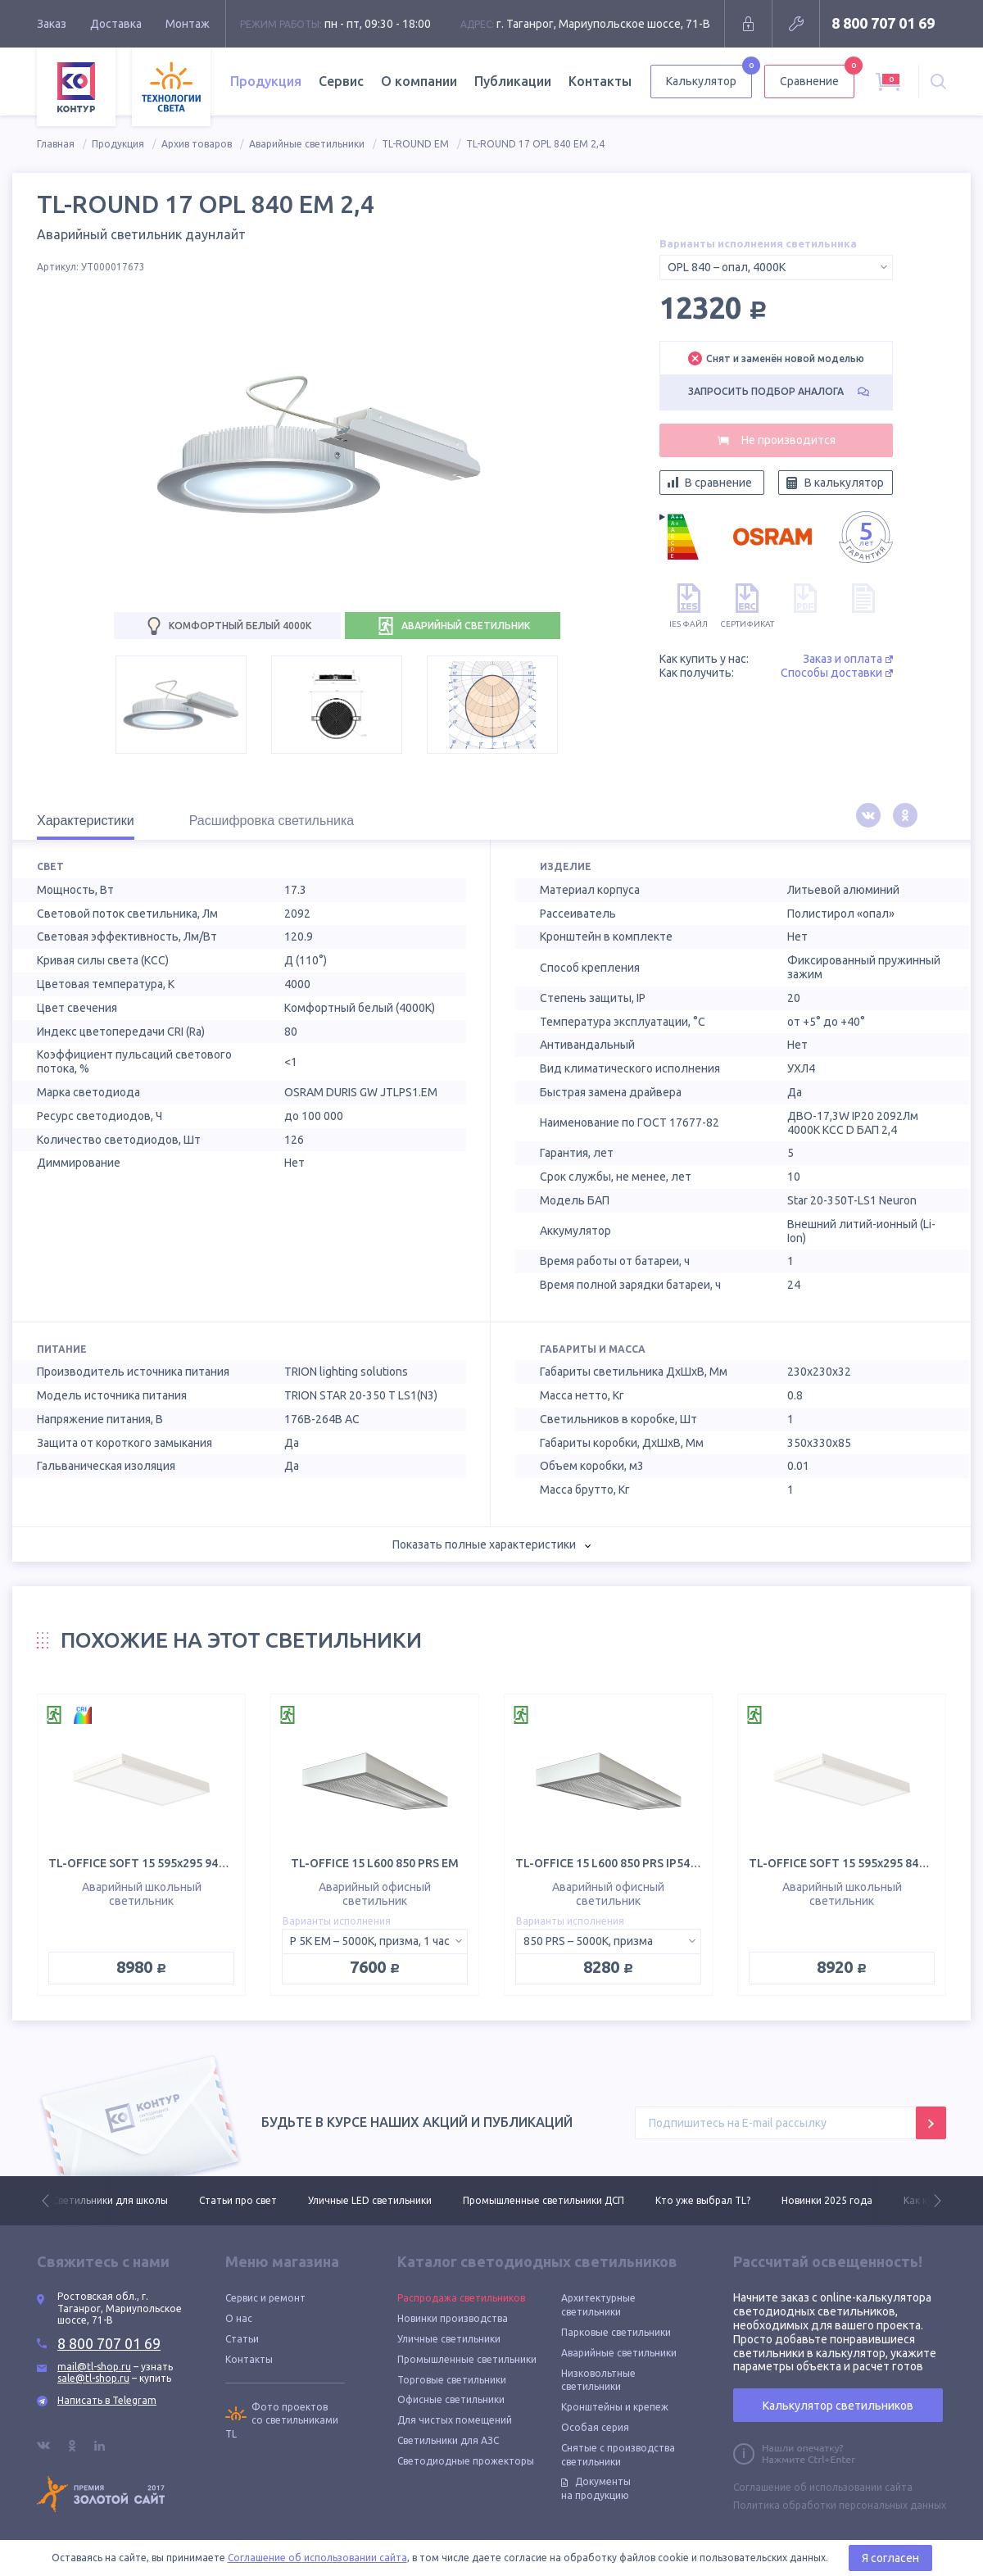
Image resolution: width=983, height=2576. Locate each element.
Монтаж (187, 23)
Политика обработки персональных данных (839, 2505)
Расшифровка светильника (272, 821)
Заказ (51, 23)
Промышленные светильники (467, 2359)
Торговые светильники (451, 2379)
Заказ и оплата (848, 658)
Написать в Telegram (106, 2400)
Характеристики (85, 821)
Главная (56, 143)
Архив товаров (196, 143)
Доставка (116, 23)
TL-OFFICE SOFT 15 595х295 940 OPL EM (159, 1863)
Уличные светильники (449, 2338)
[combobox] (776, 267)
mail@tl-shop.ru (94, 2366)
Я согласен (890, 2558)
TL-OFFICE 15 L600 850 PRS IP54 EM (612, 1863)
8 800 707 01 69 (883, 23)
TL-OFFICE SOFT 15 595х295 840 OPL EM (859, 1863)
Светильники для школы (110, 2200)
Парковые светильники (616, 2332)
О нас (238, 2318)
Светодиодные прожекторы (465, 2461)
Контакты (600, 81)
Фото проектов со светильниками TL (281, 2420)
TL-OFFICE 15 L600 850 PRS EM (375, 1863)
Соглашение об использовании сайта (823, 2487)
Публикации (512, 81)
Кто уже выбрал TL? (702, 2200)
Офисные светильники (451, 2399)
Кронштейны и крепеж (614, 2406)
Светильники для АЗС (448, 2440)
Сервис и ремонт (265, 2298)
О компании (419, 81)
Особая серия (595, 2427)
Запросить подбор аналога (778, 391)
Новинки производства (452, 2318)
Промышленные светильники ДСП (543, 2200)
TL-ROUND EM (415, 143)
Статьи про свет (238, 2200)
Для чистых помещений (454, 2420)
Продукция (265, 81)
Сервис (341, 81)
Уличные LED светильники (370, 2200)
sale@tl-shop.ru (93, 2378)
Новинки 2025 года (826, 2200)
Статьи (242, 2338)
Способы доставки (837, 672)
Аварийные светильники (307, 143)
